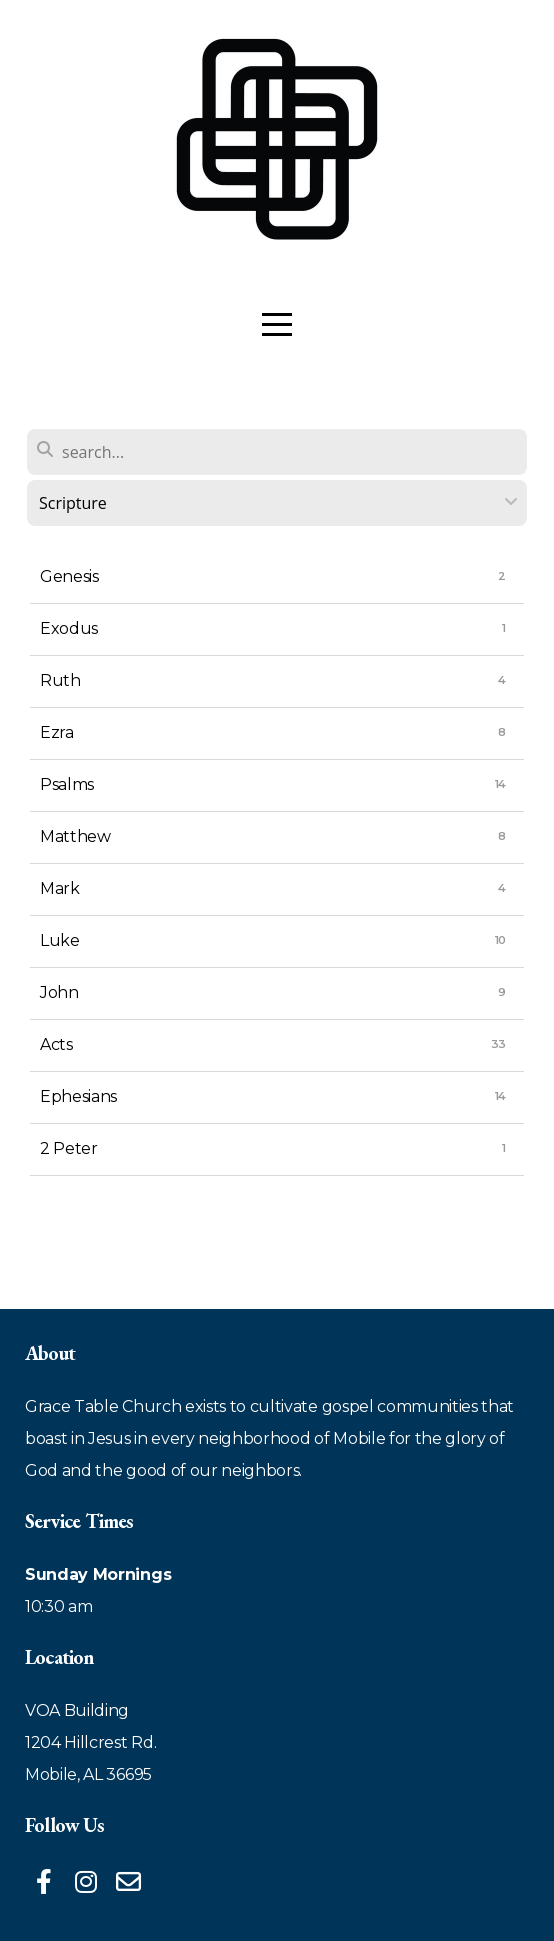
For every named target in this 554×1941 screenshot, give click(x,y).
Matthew (75, 836)
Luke (60, 940)
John (59, 992)
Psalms (67, 784)
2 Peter (69, 1148)
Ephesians (78, 1096)
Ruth (60, 680)
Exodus (69, 628)
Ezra (57, 732)
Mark (60, 888)
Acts (56, 1044)
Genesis (69, 576)
